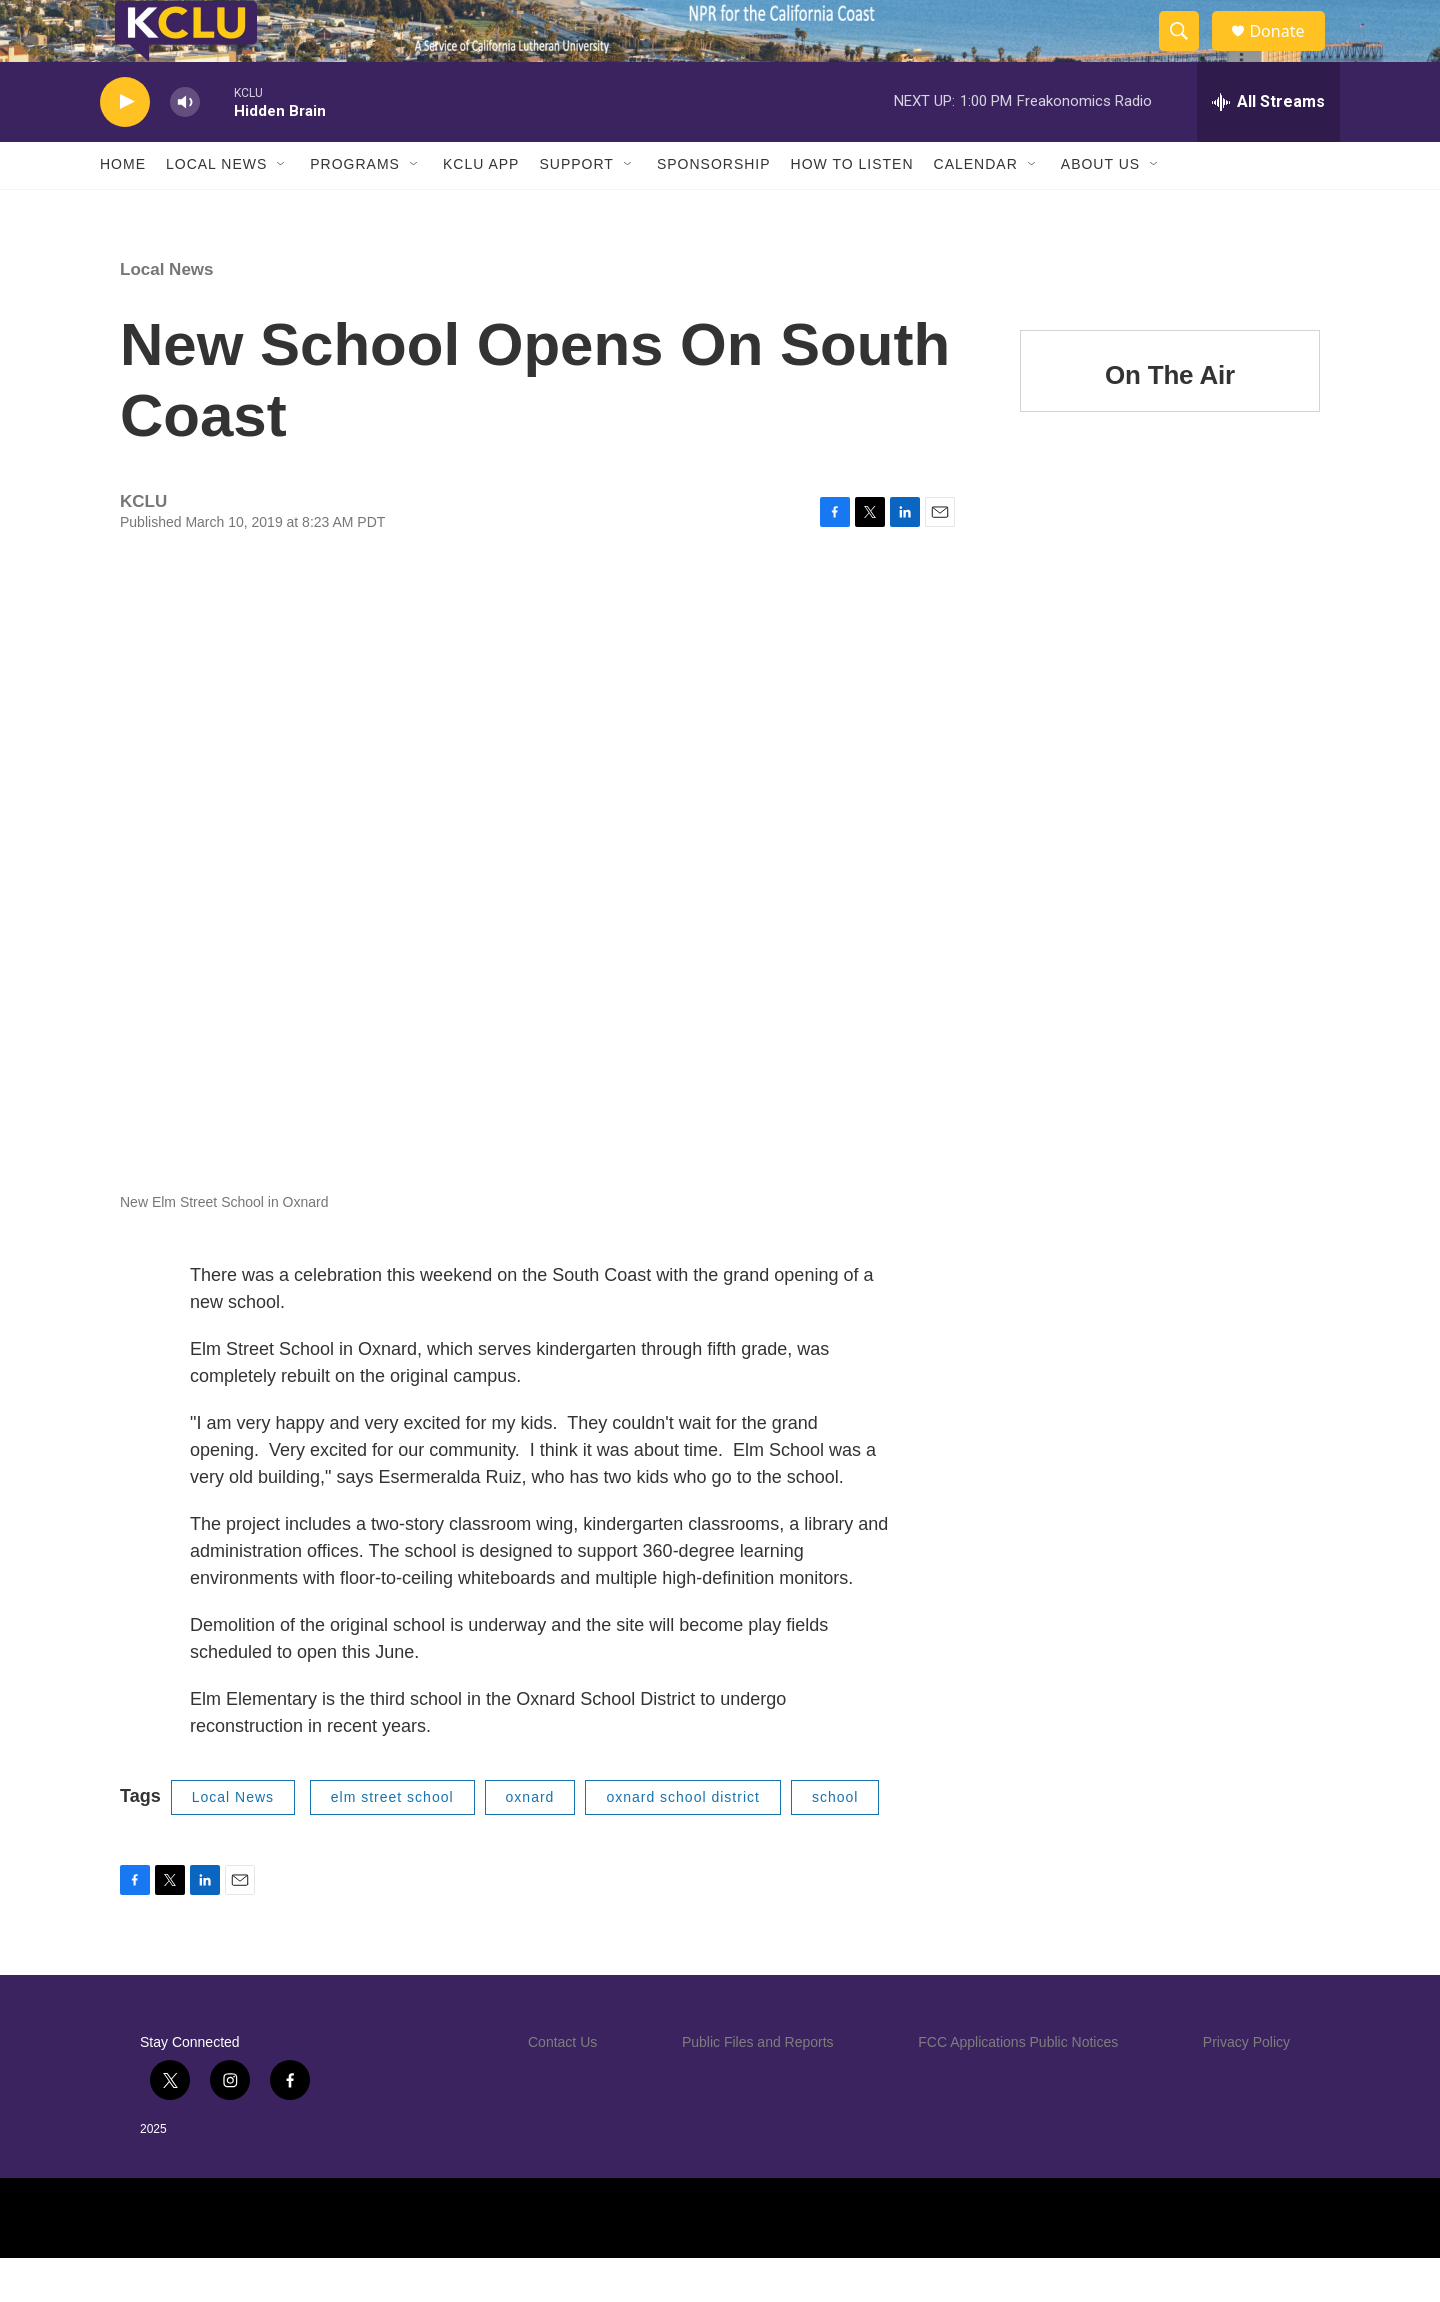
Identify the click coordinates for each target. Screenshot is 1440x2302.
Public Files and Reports (758, 2085)
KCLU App (481, 208)
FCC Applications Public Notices (1018, 2085)
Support (576, 208)
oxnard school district (683, 1840)
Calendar (976, 208)
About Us (1100, 208)
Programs (355, 208)
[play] (125, 145)
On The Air (1170, 418)
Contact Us (562, 2085)
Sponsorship (714, 208)
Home (123, 208)
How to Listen (852, 208)
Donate (1289, 52)
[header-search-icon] (1188, 53)
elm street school (392, 1840)
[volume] (185, 145)
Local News (216, 208)
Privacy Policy (1246, 2085)
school (835, 1840)
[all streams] (1268, 145)
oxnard (530, 1840)
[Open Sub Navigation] (282, 208)
